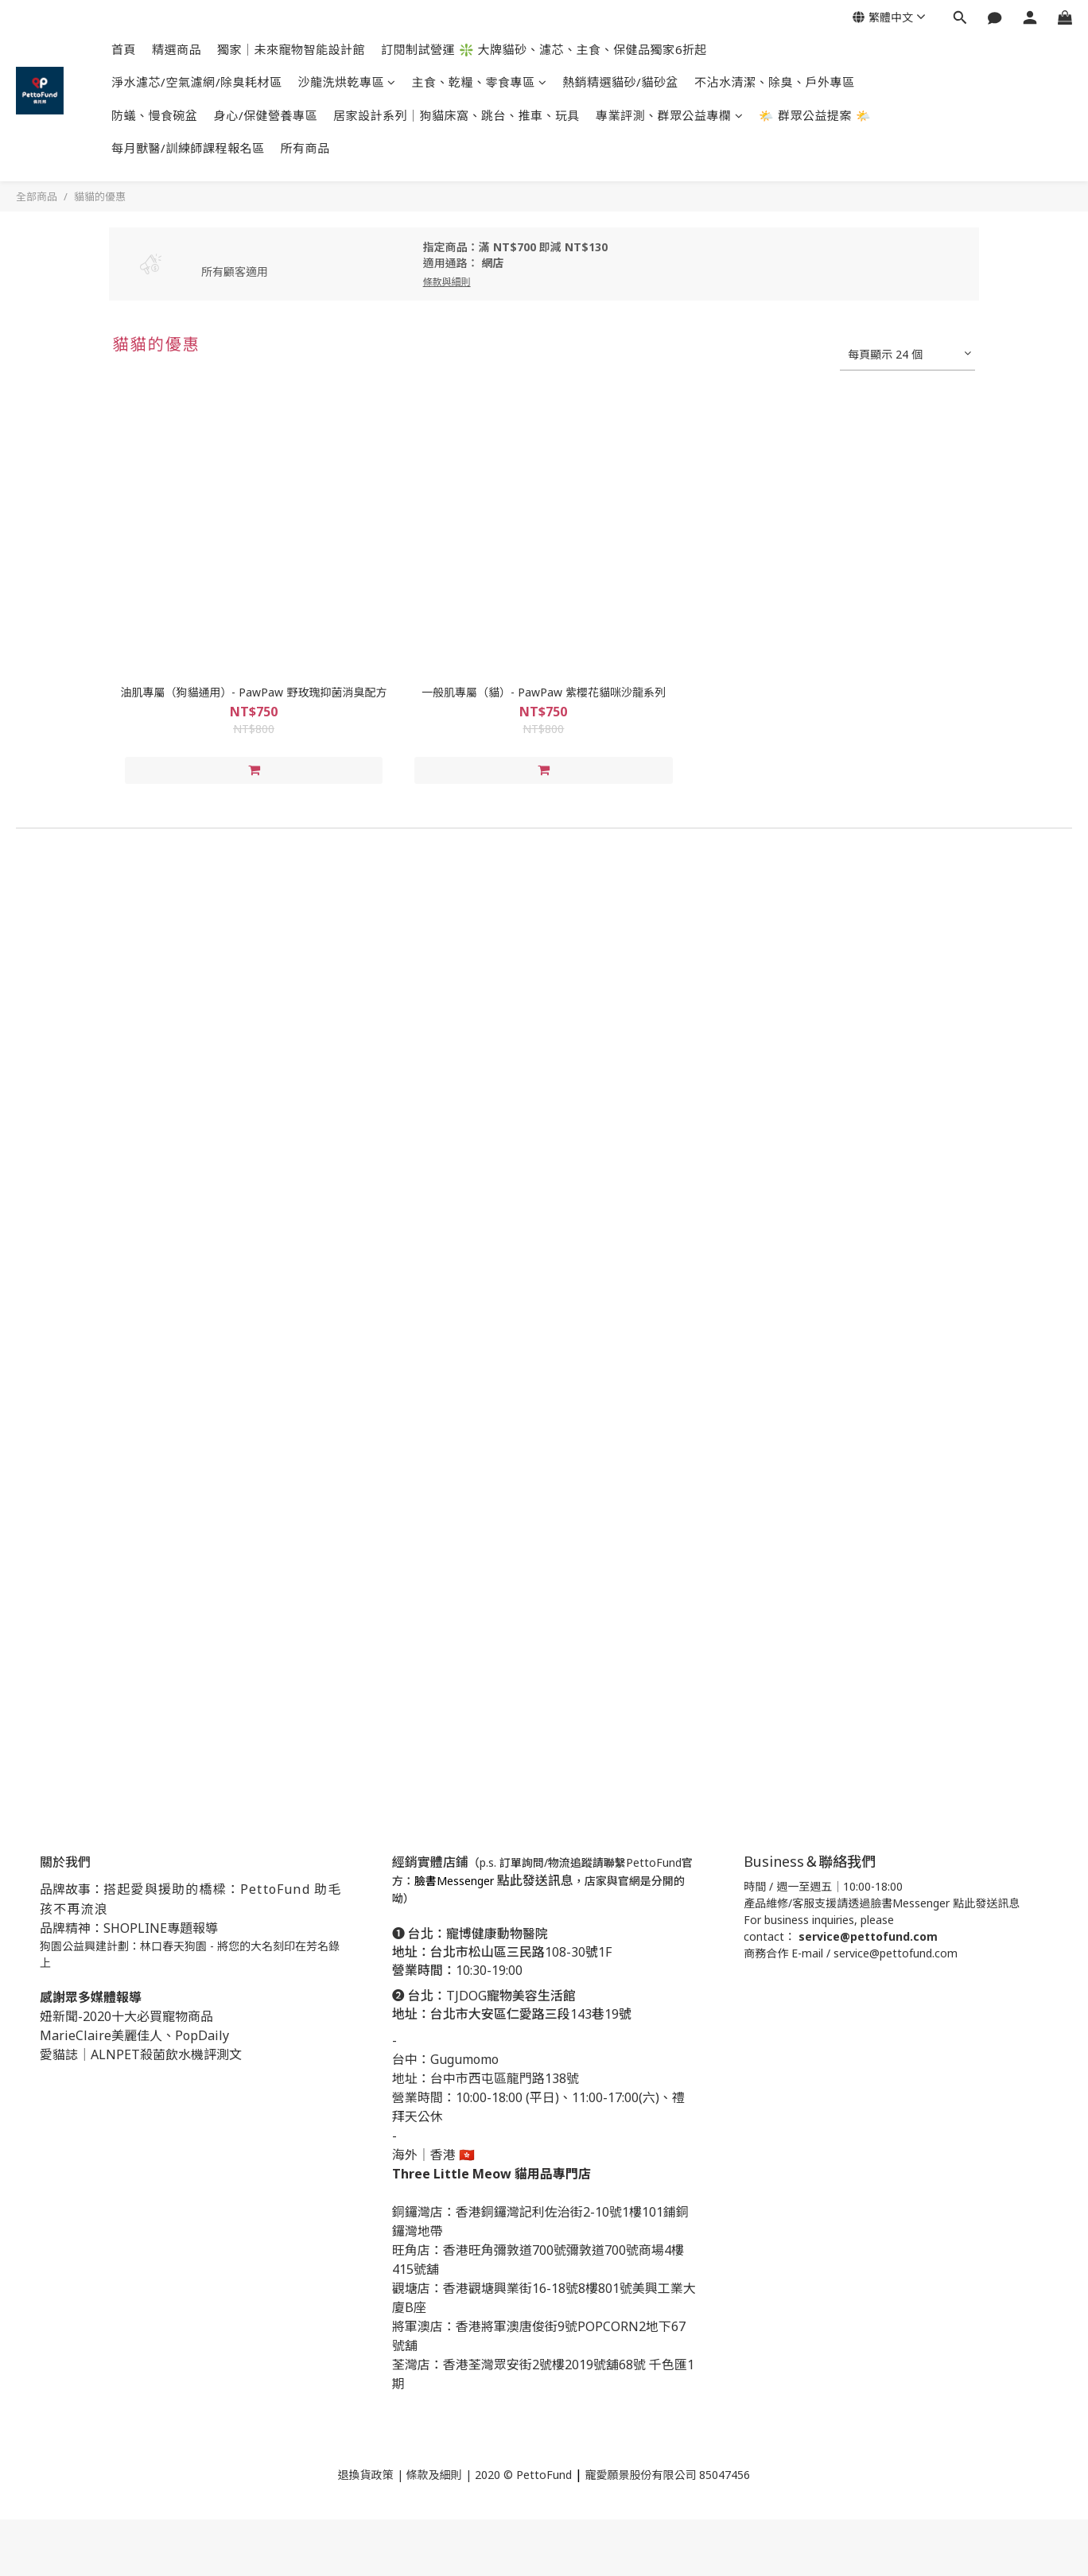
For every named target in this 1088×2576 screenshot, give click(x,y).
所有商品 (305, 148)
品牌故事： (71, 1889)
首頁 (123, 49)
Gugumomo (464, 2059)
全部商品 (36, 196)
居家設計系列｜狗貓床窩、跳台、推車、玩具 (456, 115)
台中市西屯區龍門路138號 (504, 2078)
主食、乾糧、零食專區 (479, 82)
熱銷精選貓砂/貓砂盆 (620, 82)
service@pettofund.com (868, 1936)
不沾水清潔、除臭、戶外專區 (774, 82)
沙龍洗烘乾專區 (347, 82)
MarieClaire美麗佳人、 (107, 2035)
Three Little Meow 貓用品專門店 (491, 2173)
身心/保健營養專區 (266, 115)
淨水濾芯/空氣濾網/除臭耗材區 (196, 82)
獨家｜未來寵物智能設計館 (291, 49)
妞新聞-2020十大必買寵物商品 (126, 2016)
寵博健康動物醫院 (498, 1933)
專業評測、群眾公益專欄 (669, 115)
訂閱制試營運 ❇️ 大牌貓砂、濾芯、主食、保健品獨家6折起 (544, 49)
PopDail (199, 2035)
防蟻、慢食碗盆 (154, 115)
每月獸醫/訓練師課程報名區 (188, 148)
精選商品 (176, 49)
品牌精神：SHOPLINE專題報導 (129, 1928)
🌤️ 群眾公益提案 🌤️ (815, 115)
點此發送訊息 (535, 1880)
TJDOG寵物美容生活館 (511, 1995)
